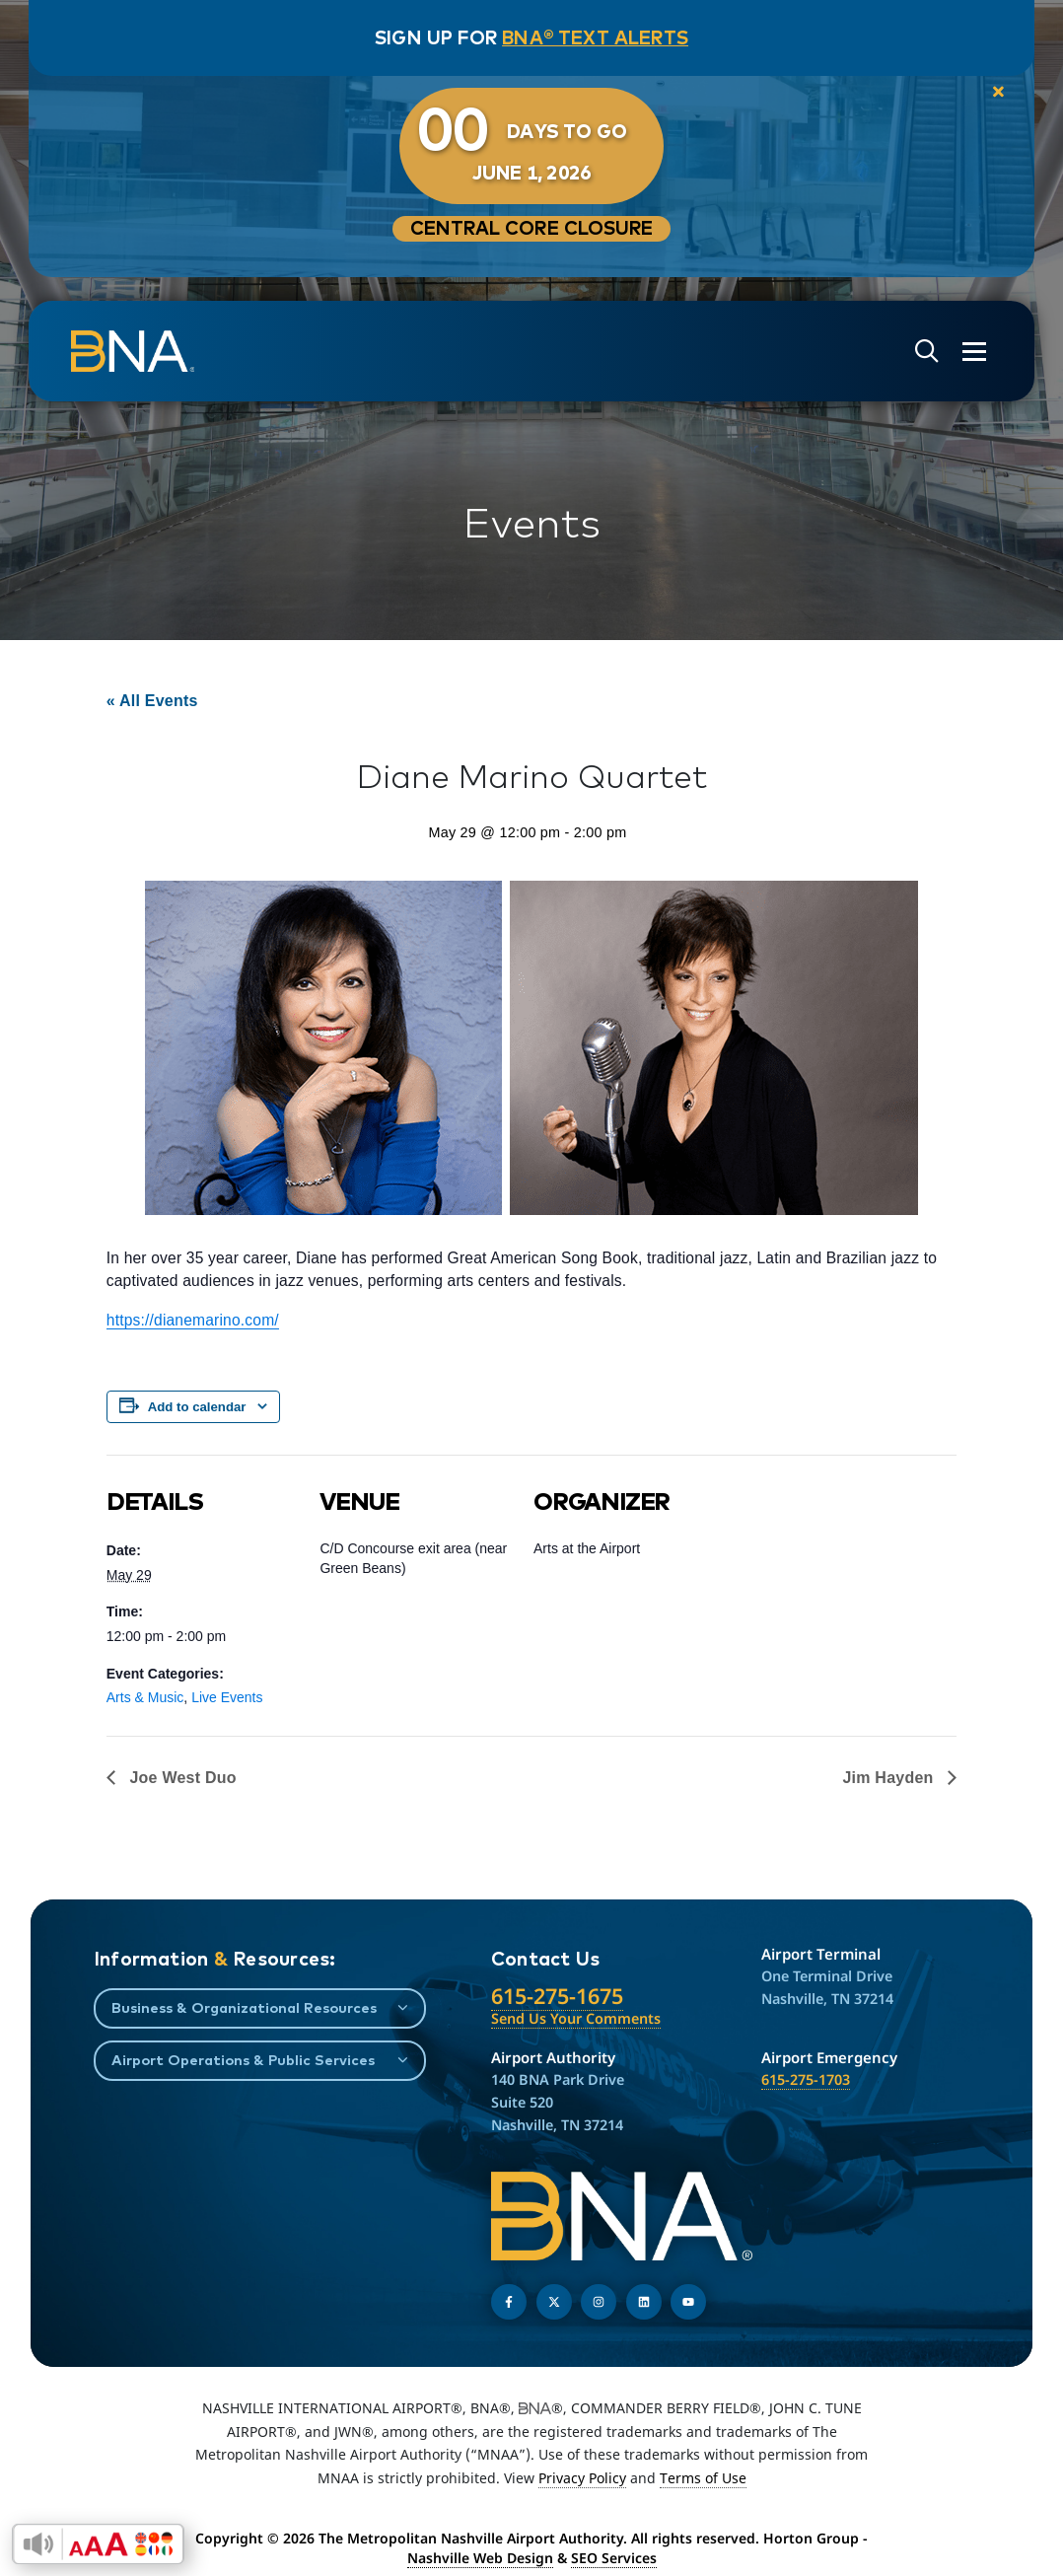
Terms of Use (703, 2478)
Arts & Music (145, 1697)
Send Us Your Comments (576, 2018)
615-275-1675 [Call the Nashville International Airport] (557, 1995)
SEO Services (614, 2557)
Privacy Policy (582, 2478)
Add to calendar (197, 1406)
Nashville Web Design (480, 2557)
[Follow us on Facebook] (509, 2302)
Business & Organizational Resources (244, 2007)
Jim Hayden (890, 1777)
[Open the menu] (972, 351)
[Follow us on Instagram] (598, 2302)
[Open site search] (925, 351)
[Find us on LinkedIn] (644, 2302)
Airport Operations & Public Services (243, 2059)
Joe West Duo (181, 1777)
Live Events (226, 1697)
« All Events (152, 700)
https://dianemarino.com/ (192, 1320)
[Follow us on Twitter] (554, 2302)
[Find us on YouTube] (688, 2302)
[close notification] (995, 92)
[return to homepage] (134, 351)
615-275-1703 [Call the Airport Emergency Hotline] (805, 2079)
